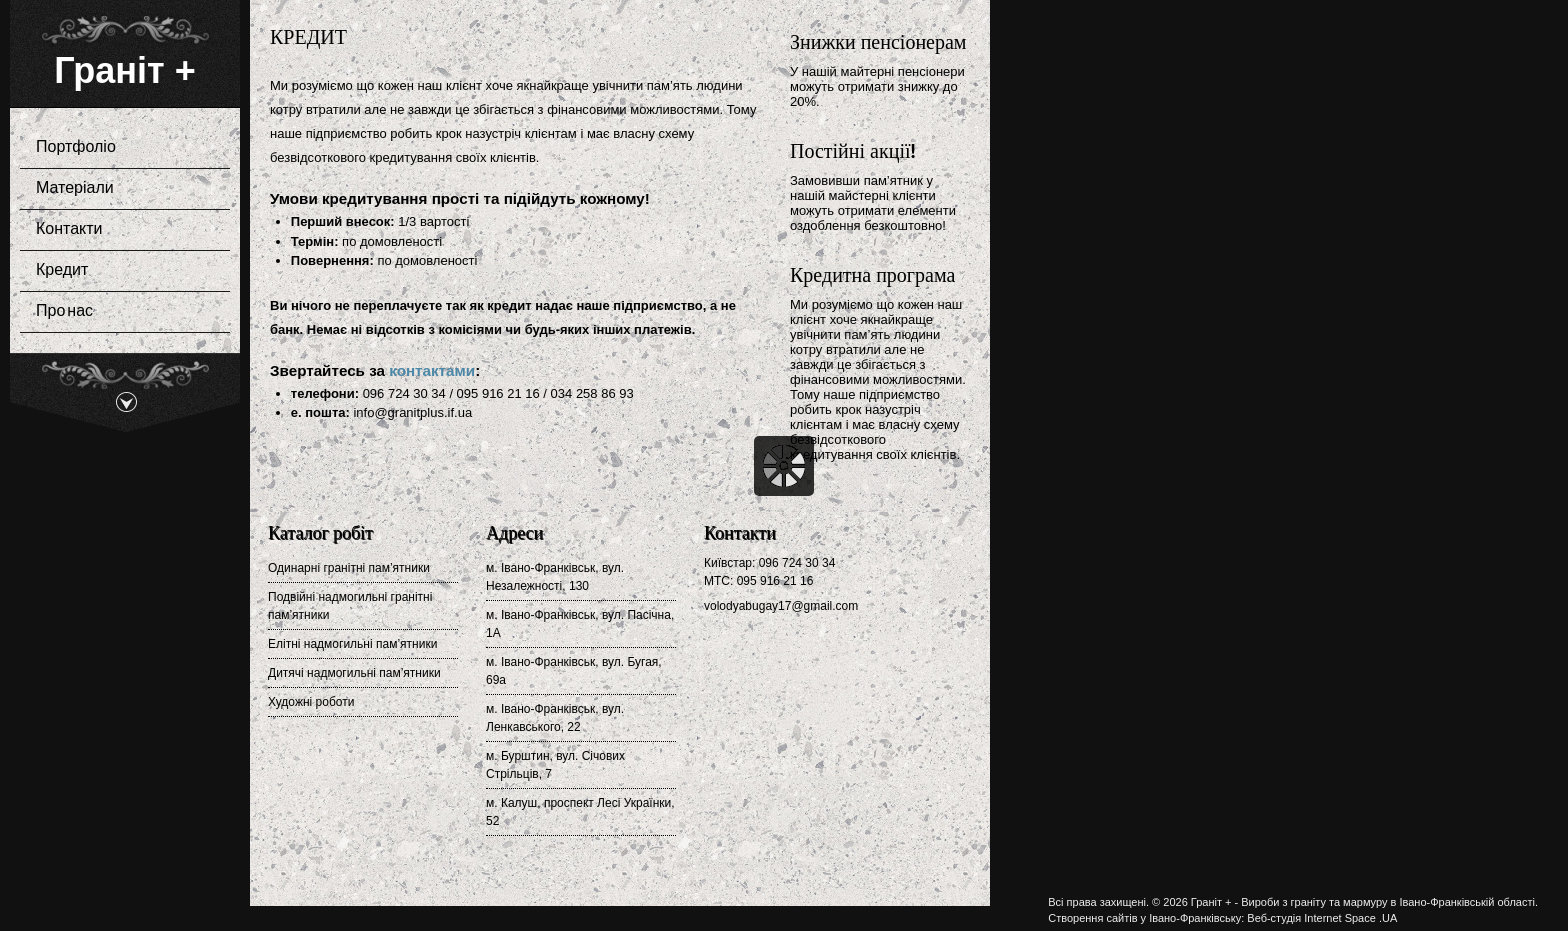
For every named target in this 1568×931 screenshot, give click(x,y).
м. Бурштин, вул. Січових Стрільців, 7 (555, 765)
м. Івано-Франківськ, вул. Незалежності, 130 (555, 577)
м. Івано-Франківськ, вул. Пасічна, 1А (580, 624)
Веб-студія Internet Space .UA (1322, 918)
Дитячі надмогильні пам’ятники (354, 673)
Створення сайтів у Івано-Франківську (1144, 918)
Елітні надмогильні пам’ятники (352, 644)
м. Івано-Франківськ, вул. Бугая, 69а (574, 671)
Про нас (64, 311)
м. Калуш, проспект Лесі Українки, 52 (580, 812)
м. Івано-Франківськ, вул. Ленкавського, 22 (555, 718)
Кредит (62, 270)
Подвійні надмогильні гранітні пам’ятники (350, 606)
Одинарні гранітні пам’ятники (349, 568)
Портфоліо (119, 148)
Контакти (119, 230)
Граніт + (124, 70)
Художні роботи (311, 702)
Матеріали (119, 189)
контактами (432, 370)
